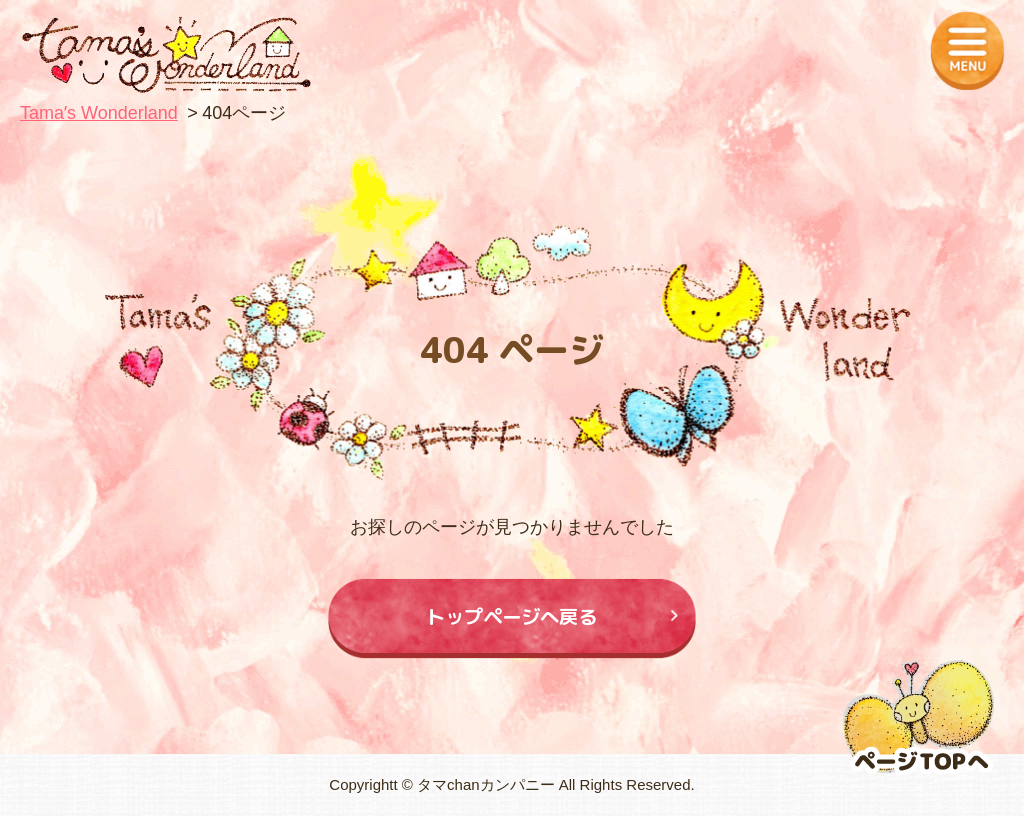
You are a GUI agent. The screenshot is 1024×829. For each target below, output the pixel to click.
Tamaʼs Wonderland (99, 113)
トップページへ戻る (512, 622)
